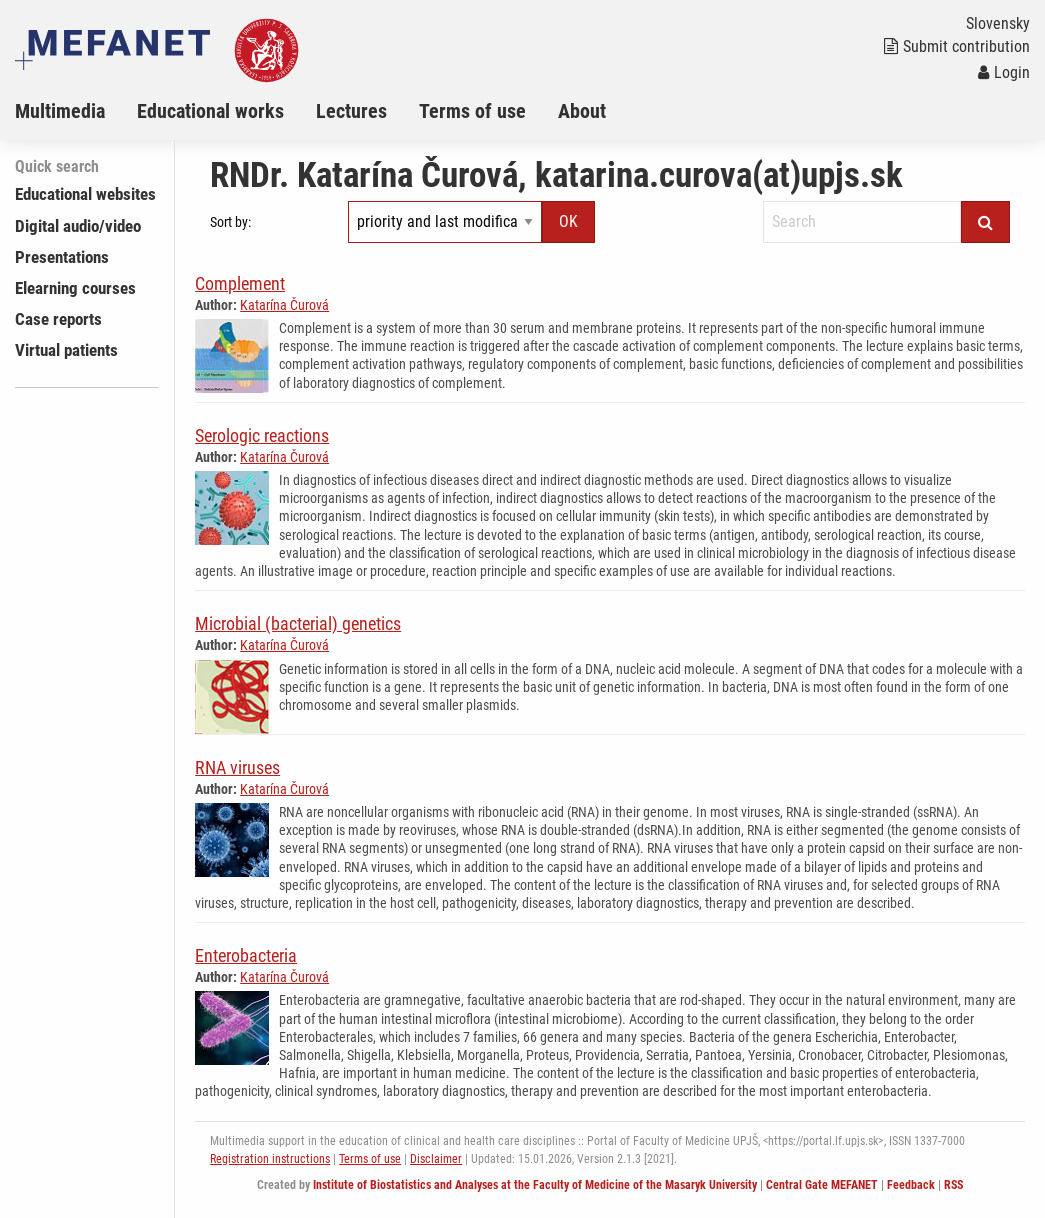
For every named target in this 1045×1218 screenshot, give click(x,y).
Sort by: (230, 222)
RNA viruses (237, 767)
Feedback (911, 1185)
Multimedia (60, 111)
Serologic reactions (262, 435)
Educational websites (85, 194)
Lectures (351, 111)
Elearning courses (75, 288)
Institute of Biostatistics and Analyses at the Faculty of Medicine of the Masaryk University (535, 1185)
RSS (953, 1185)
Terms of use (472, 111)
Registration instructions (270, 1159)
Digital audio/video (78, 226)
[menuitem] (76, 111)
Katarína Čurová (284, 305)
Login (1004, 72)
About (582, 111)
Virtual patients (66, 350)
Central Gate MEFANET (822, 1185)
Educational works (210, 111)
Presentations (62, 257)
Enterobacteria (246, 955)
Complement (240, 283)
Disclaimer (436, 1159)
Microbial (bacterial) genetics (298, 623)
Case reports (58, 319)
